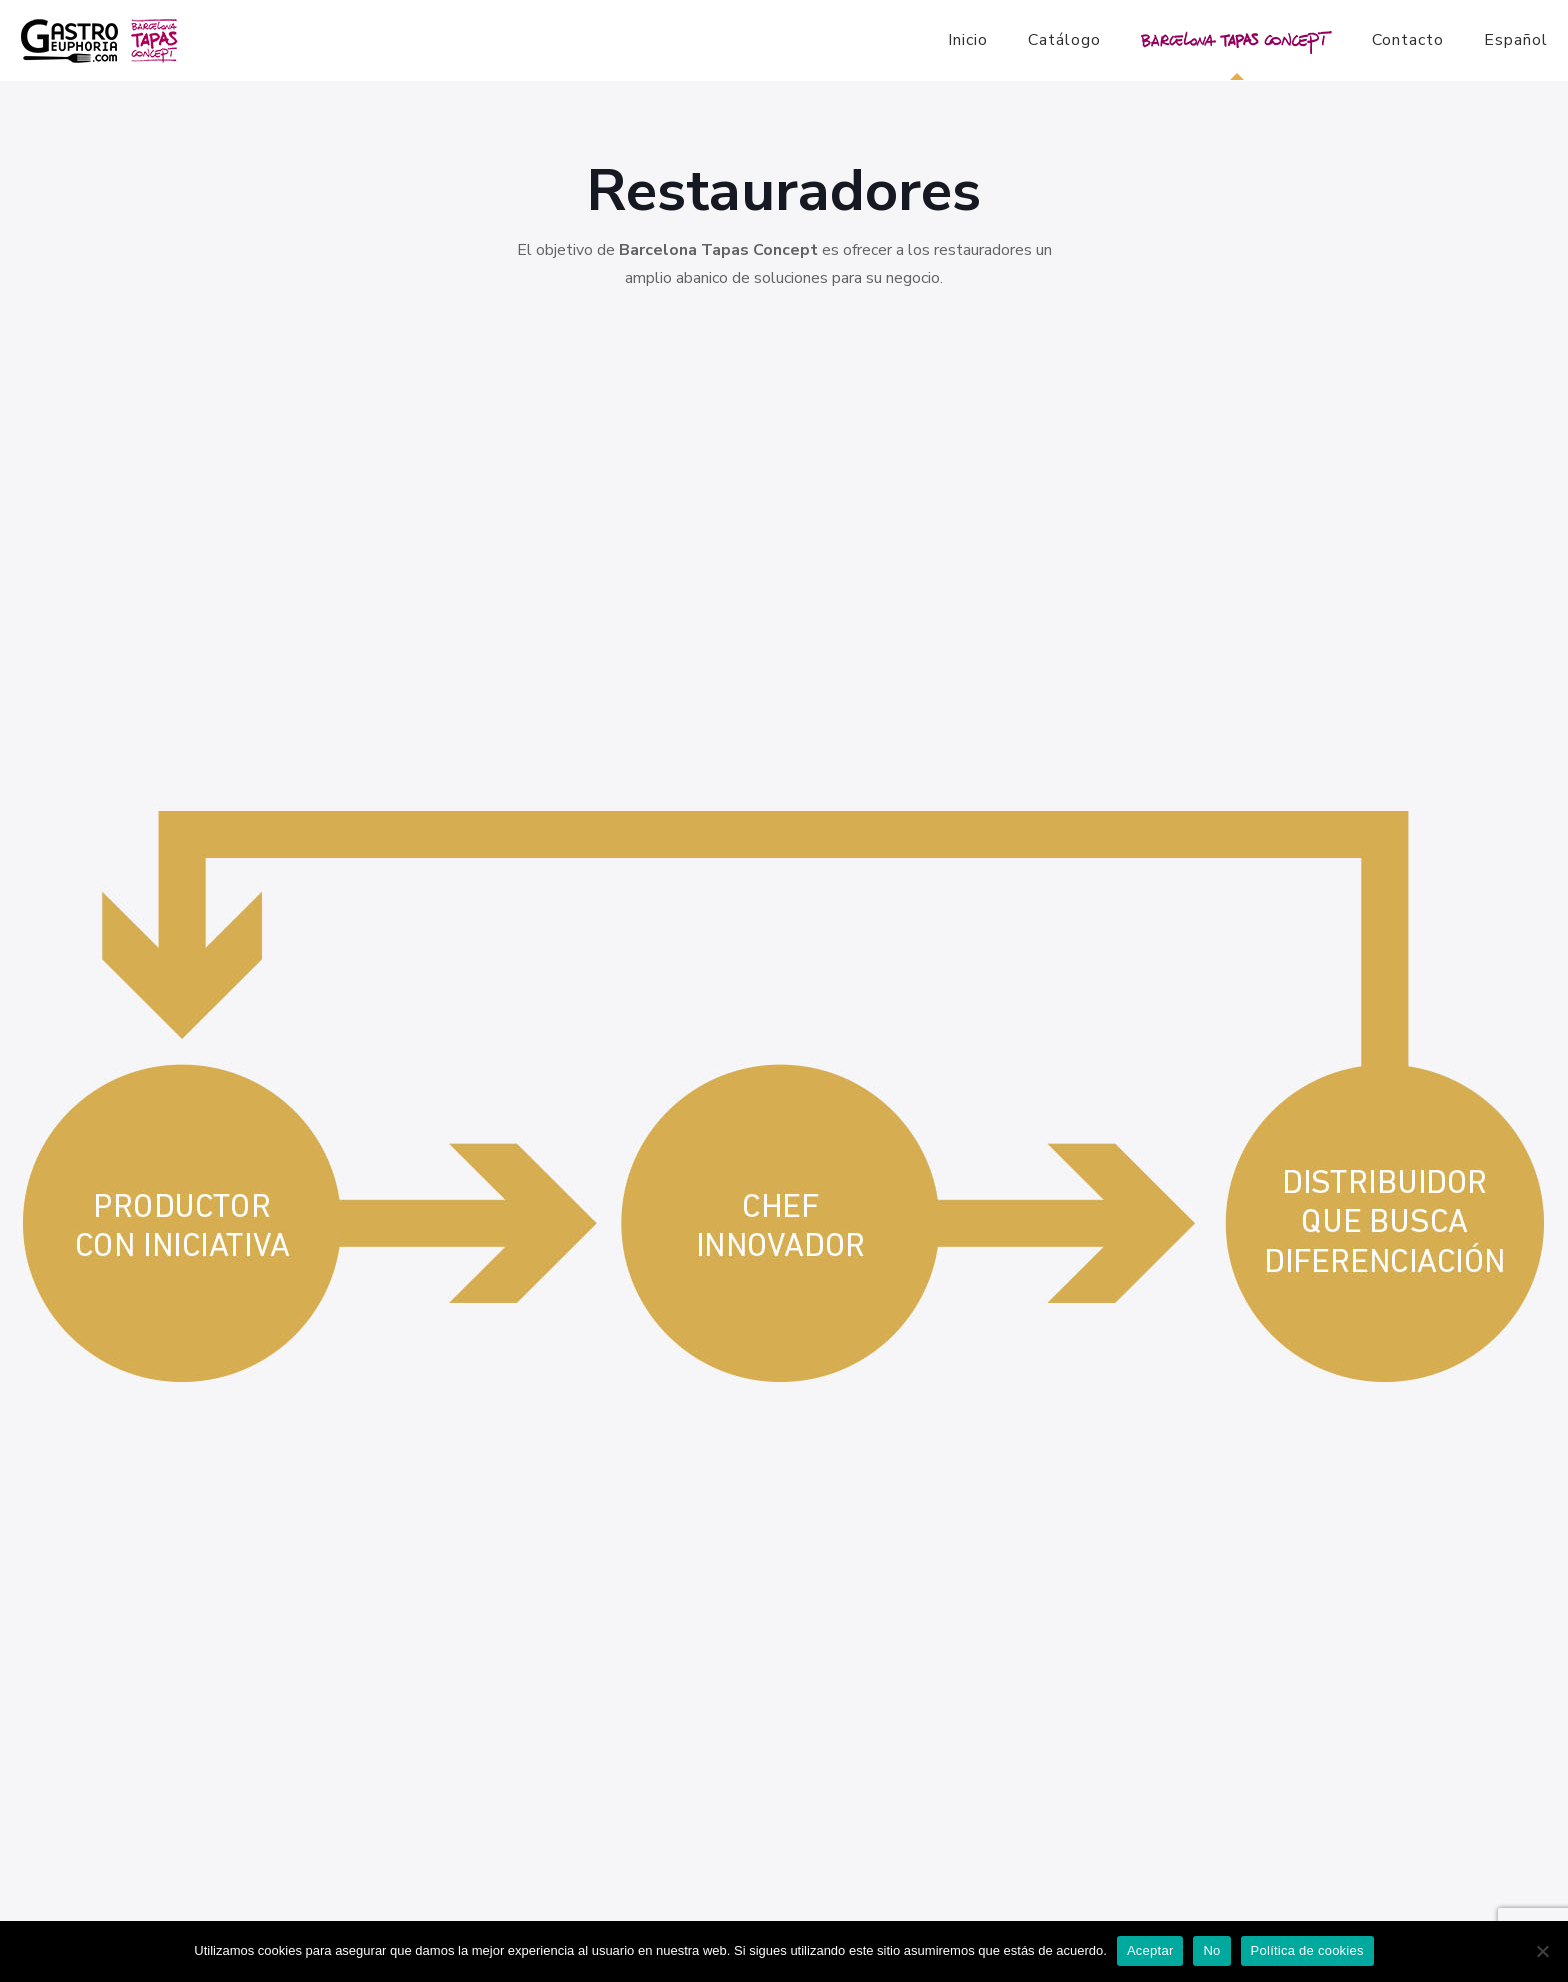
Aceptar (1150, 1950)
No (1211, 1950)
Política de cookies (1307, 1950)
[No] (1543, 1951)
